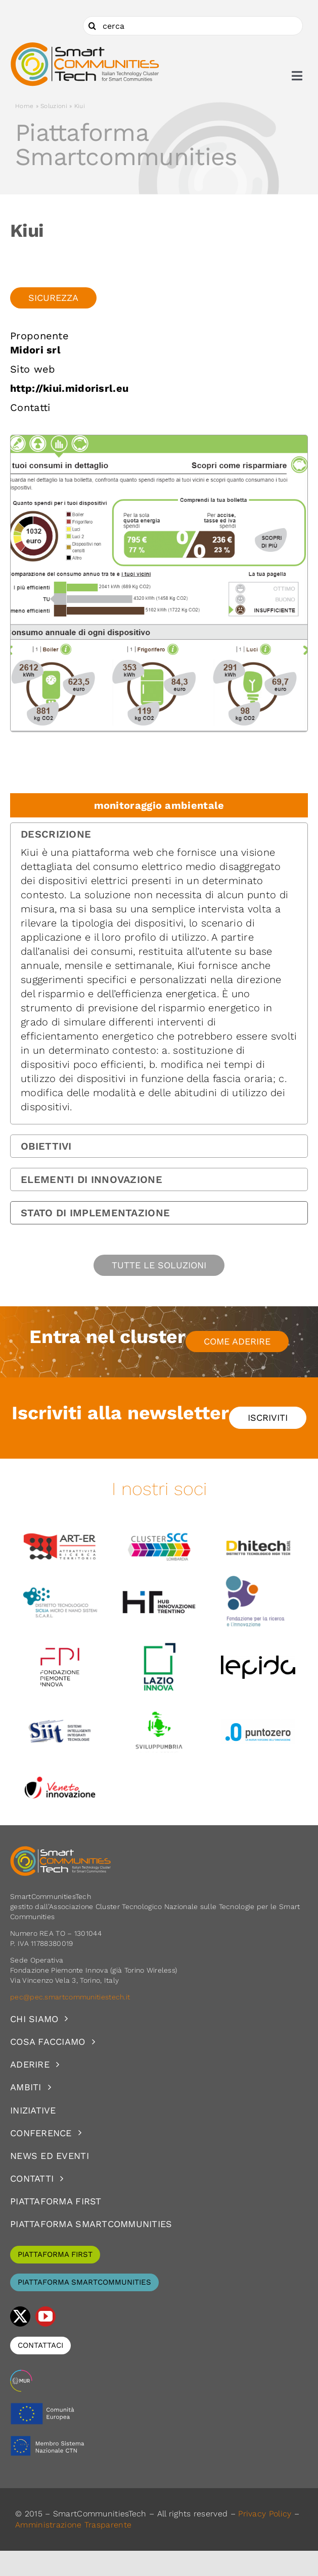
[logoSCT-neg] (60, 1850)
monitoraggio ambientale (159, 805)
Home (24, 106)
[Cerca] (92, 25)
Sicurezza (53, 297)
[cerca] (193, 25)
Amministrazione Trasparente (73, 2525)
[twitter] (20, 2316)
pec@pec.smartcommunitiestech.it (71, 1997)
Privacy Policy (264, 2513)
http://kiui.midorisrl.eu (69, 388)
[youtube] (45, 2316)
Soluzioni (53, 106)
